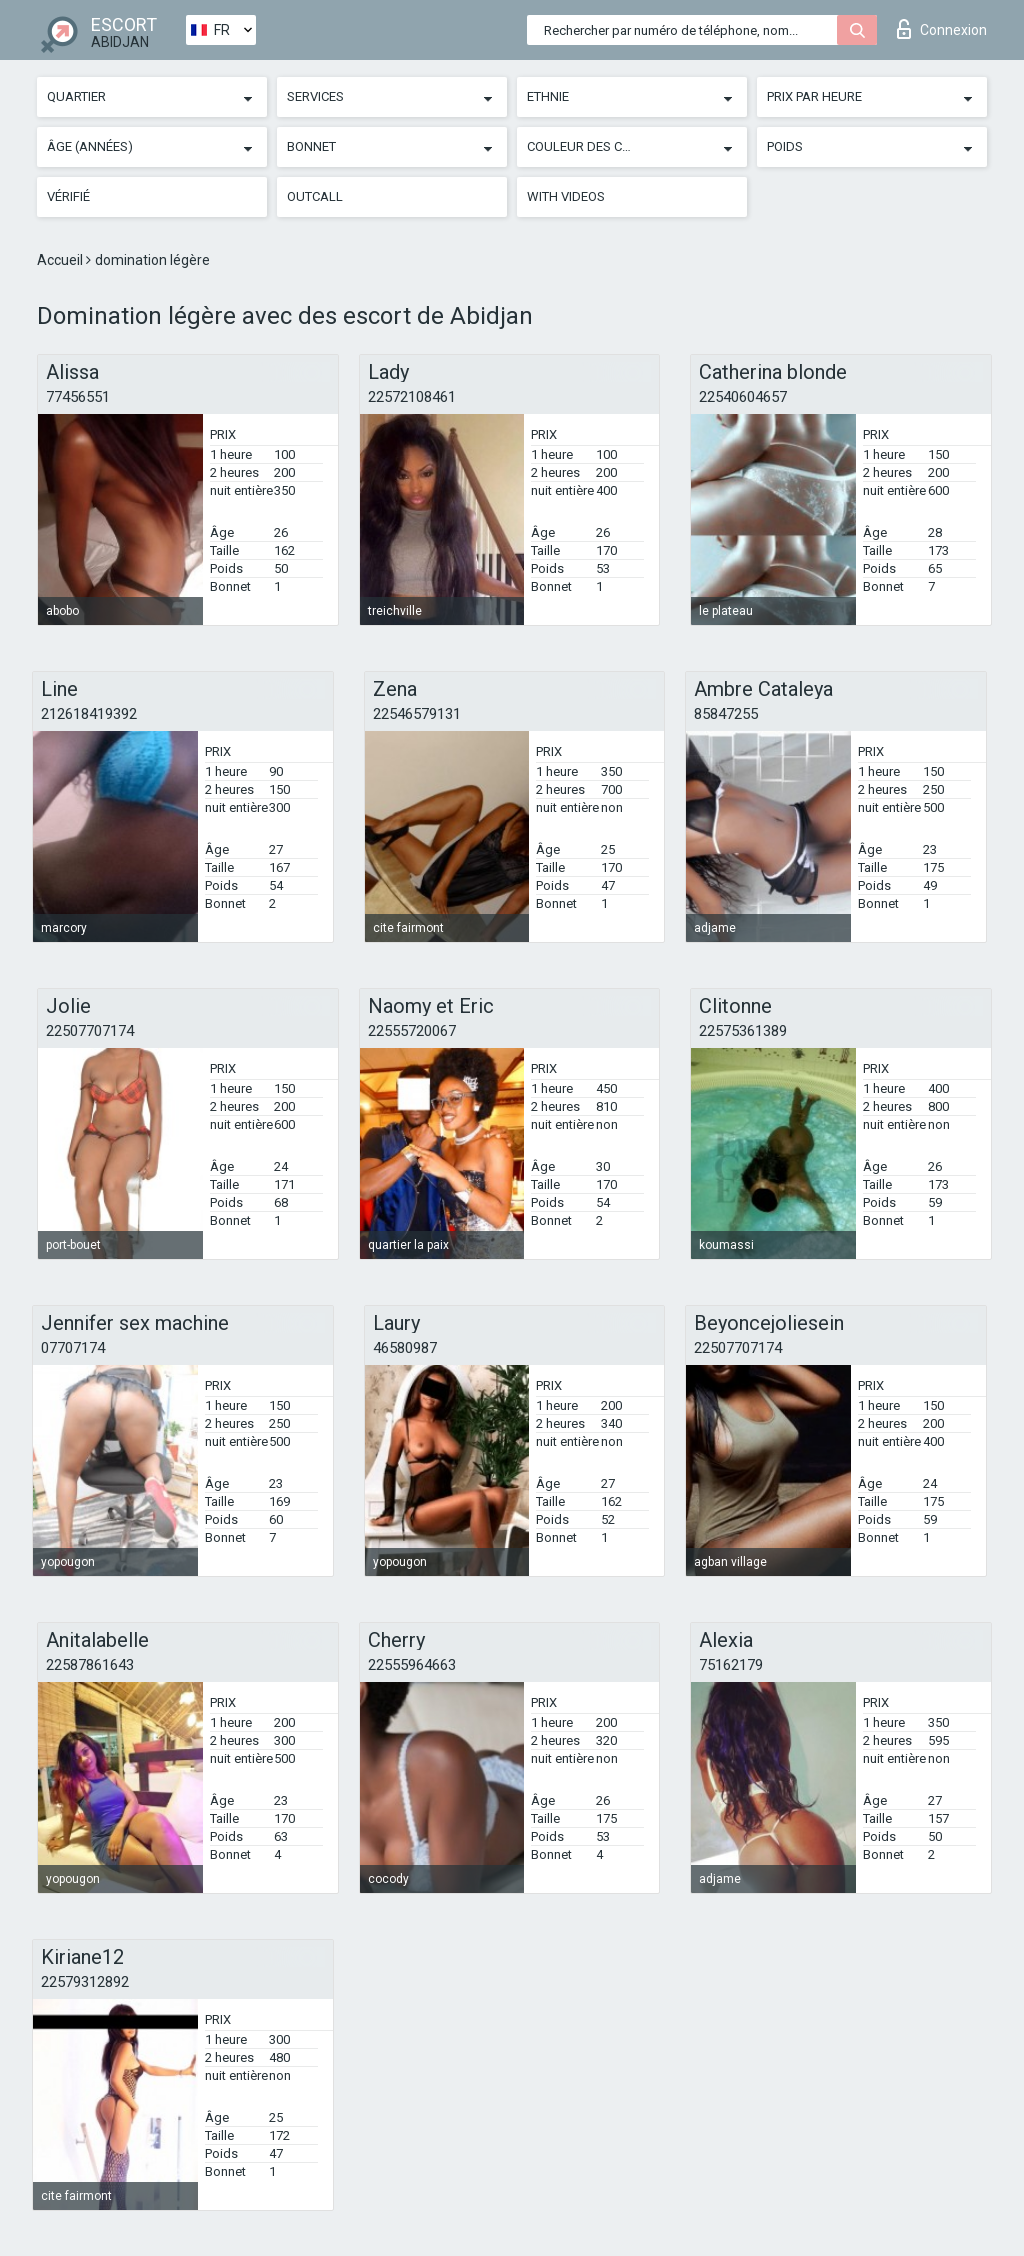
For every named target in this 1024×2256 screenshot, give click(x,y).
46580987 (405, 1348)
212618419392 (89, 714)
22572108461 (412, 397)
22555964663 (412, 1665)
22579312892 (85, 1982)
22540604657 (743, 397)
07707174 (73, 1348)
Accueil (61, 260)
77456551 (78, 397)
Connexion (942, 29)
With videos (566, 196)
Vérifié (68, 196)
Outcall (315, 196)
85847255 (726, 714)
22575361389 (743, 1031)
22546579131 (417, 714)
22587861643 (90, 1665)
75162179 (731, 1665)
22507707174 (90, 1031)
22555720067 (412, 1031)
